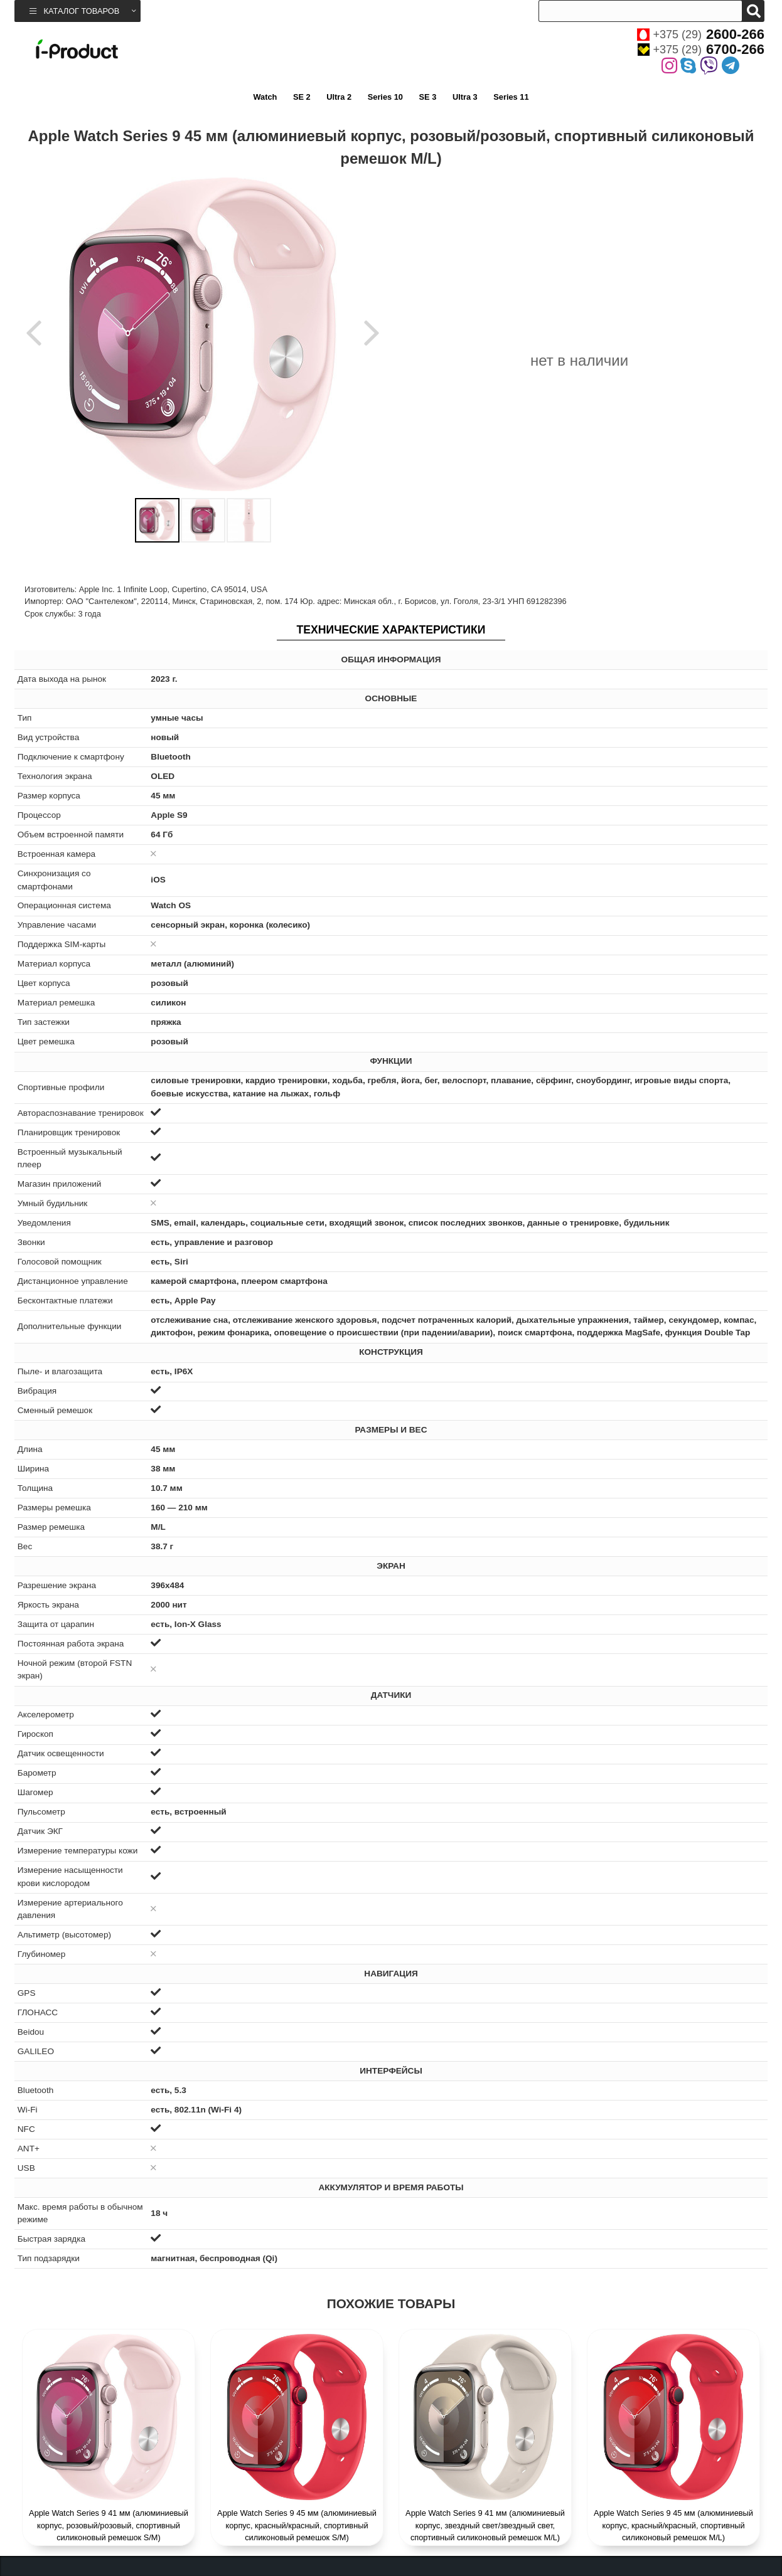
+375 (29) (700, 34)
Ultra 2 (338, 97)
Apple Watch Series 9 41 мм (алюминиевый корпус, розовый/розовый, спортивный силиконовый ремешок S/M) (108, 2525)
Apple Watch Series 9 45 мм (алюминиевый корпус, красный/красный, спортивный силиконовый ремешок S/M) (297, 2525)
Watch (265, 97)
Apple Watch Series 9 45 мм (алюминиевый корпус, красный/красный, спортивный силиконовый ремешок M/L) (673, 2525)
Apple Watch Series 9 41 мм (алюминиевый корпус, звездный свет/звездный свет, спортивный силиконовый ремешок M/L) (485, 2525)
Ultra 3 (465, 97)
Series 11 (510, 97)
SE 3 (428, 97)
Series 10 (385, 97)
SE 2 (302, 97)
